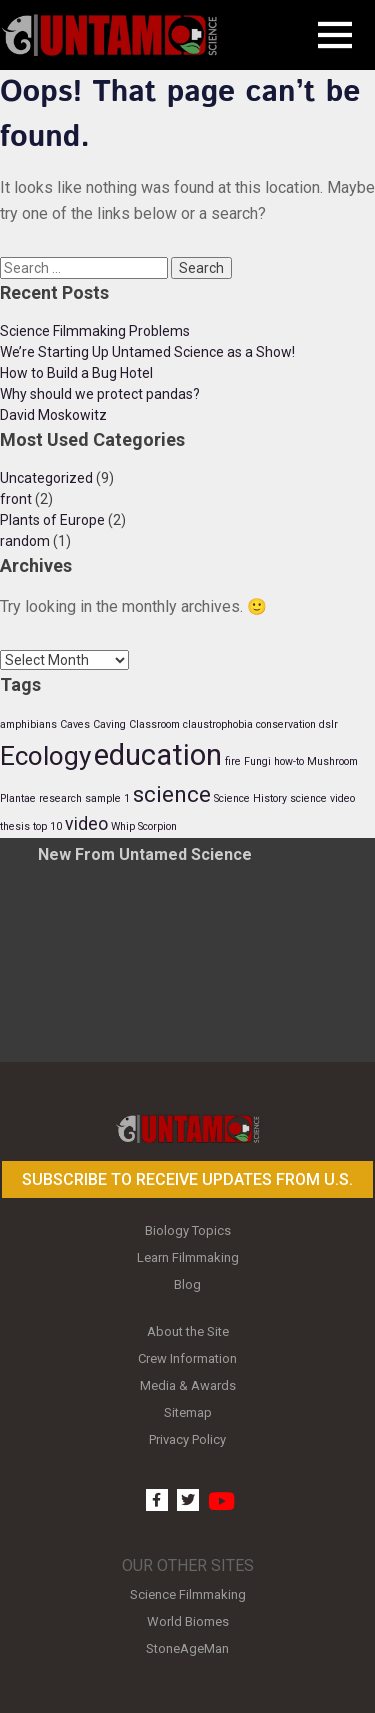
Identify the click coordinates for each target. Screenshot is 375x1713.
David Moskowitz (53, 415)
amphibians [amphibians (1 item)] (28, 724)
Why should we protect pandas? (100, 394)
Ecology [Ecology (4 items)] (45, 756)
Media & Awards (188, 1385)
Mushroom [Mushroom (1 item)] (332, 761)
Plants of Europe (52, 520)
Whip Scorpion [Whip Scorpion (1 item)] (144, 826)
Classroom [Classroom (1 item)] (154, 724)
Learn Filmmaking (188, 1257)
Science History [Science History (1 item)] (250, 798)
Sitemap (188, 1412)
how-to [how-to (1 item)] (289, 761)
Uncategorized (46, 478)
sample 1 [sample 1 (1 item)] (107, 798)
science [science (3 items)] (172, 794)
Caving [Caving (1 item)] (109, 724)
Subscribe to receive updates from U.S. (187, 1179)
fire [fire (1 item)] (233, 761)
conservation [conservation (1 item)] (286, 724)
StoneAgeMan (187, 1648)
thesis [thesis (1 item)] (15, 826)
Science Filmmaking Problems (95, 331)
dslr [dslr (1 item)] (328, 724)
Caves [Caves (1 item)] (75, 724)
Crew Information (187, 1358)
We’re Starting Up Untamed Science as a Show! (147, 352)
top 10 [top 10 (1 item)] (47, 826)
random (25, 541)
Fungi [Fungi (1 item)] (257, 761)
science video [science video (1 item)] (322, 798)
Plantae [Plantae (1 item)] (18, 798)
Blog (187, 1284)
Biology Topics (188, 1230)
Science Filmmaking (188, 1594)
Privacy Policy (187, 1439)
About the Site (188, 1331)
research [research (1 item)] (60, 798)
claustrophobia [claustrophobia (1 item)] (218, 724)
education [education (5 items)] (158, 755)
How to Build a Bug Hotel (76, 373)
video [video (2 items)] (86, 824)
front (16, 499)
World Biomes (188, 1621)
